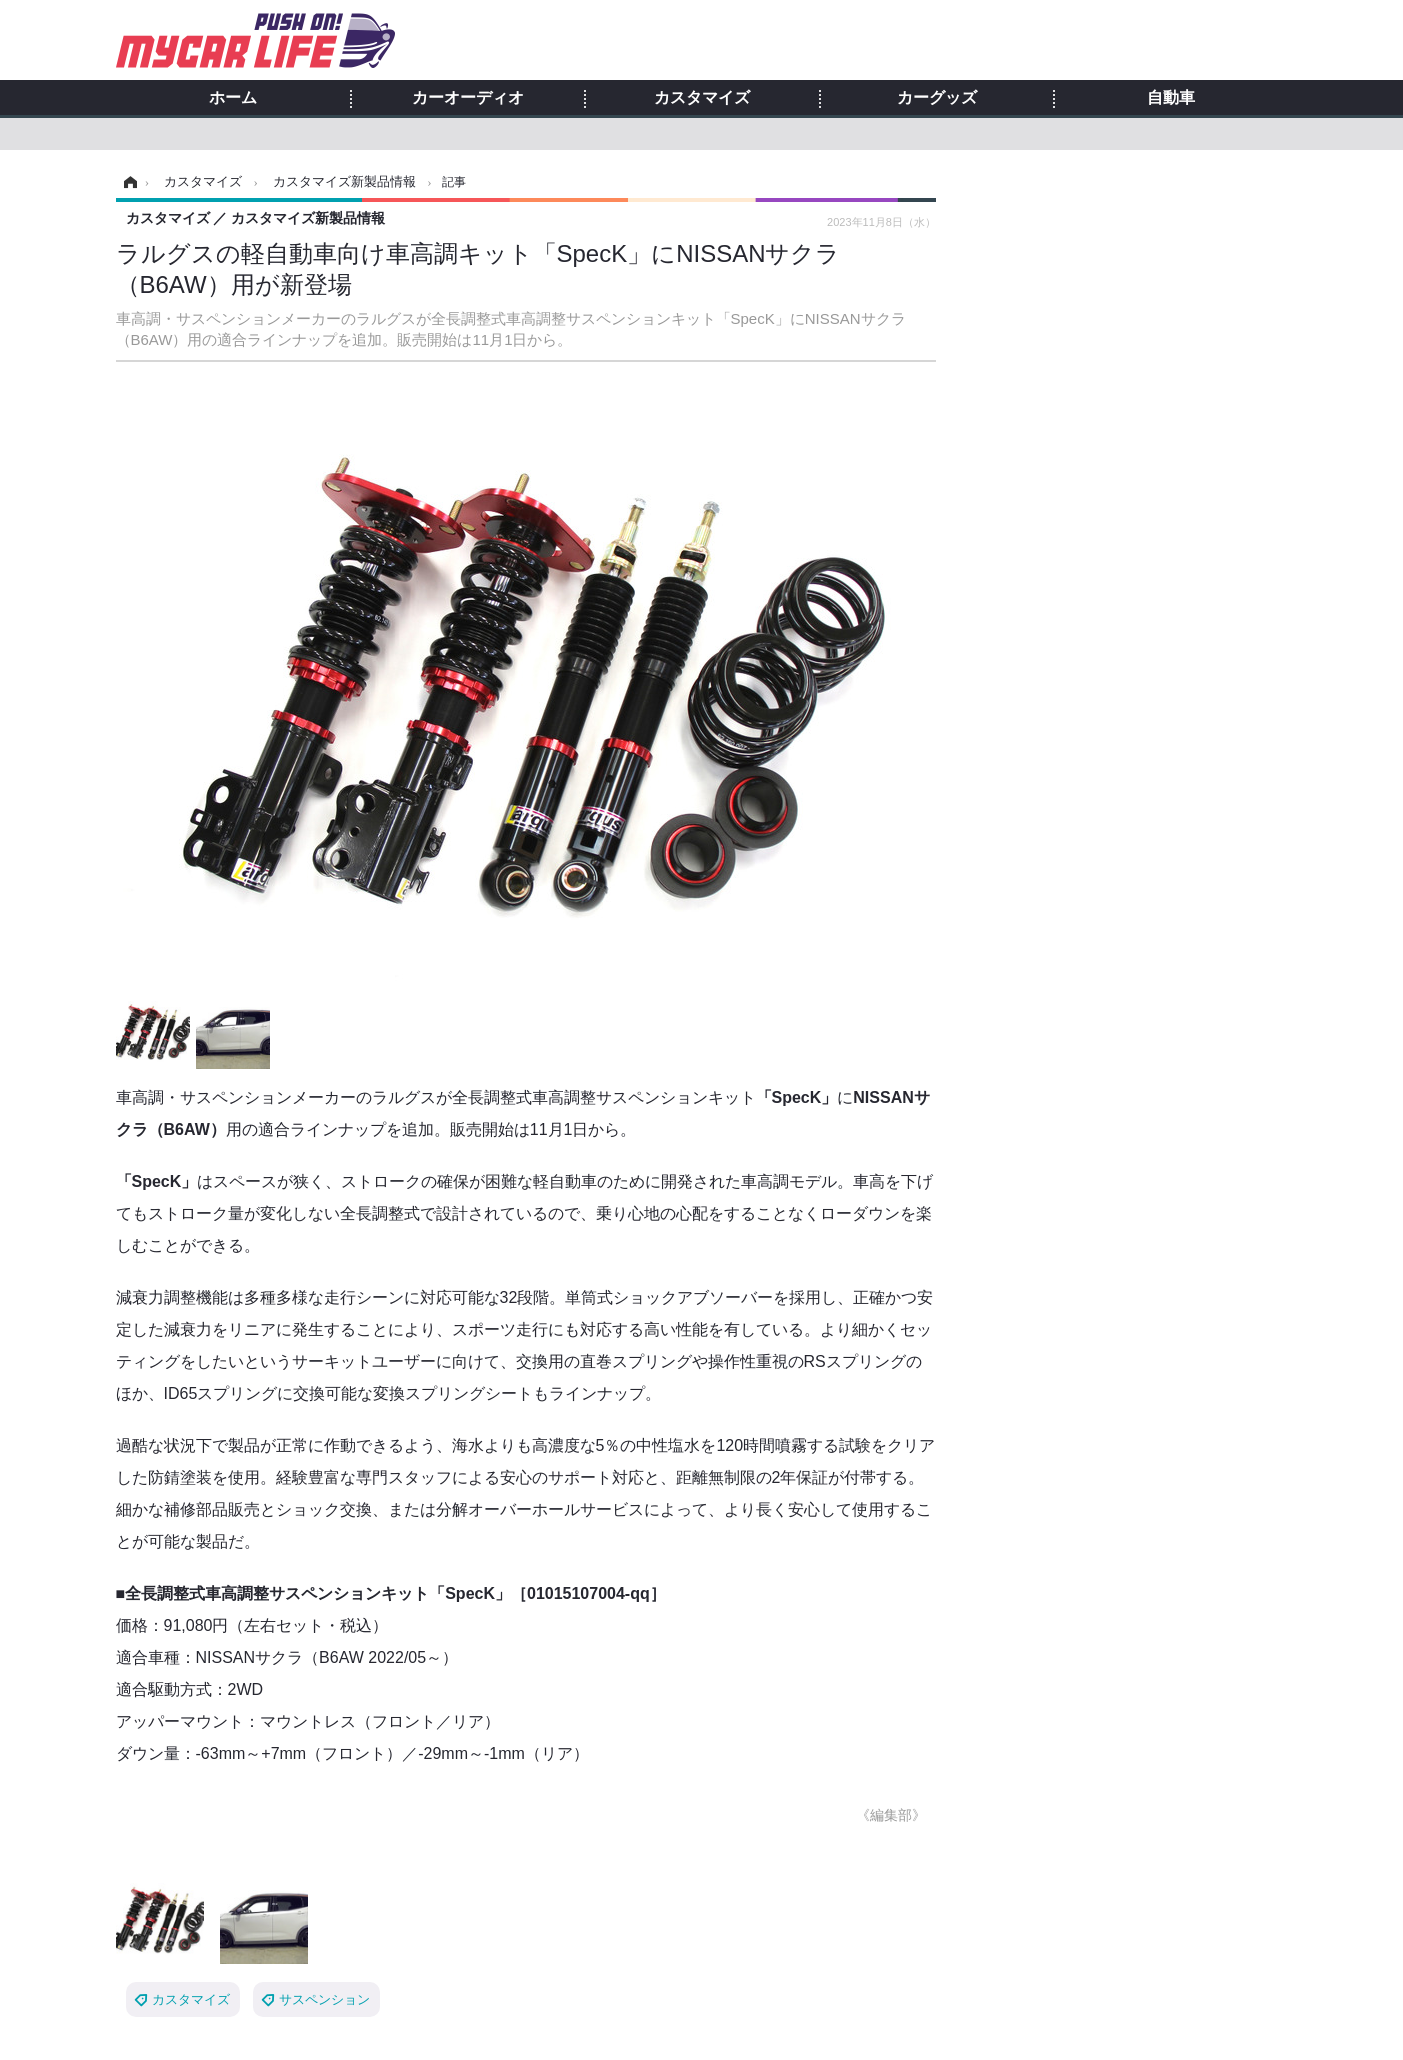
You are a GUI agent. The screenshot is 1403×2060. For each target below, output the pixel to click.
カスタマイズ (702, 98)
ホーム (233, 98)
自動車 (1171, 98)
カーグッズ (937, 98)
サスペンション (324, 1999)
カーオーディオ (468, 98)
